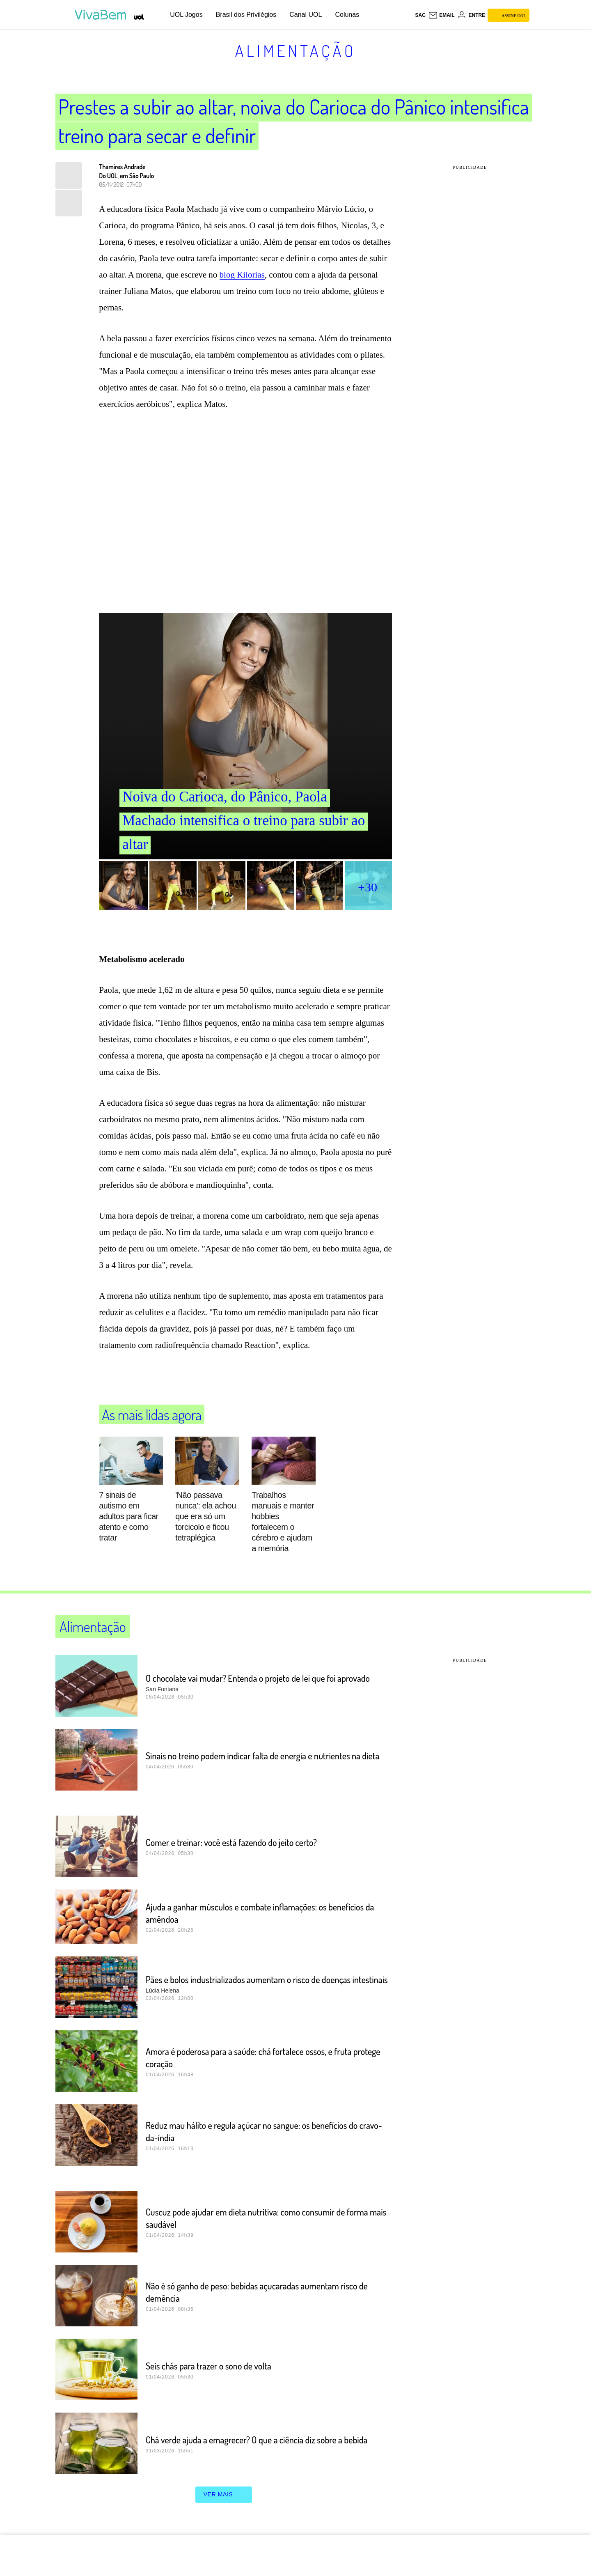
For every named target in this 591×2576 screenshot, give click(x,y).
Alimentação (296, 50)
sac (420, 15)
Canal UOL (305, 14)
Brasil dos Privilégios (246, 14)
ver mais (224, 2495)
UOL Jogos (186, 14)
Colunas (347, 14)
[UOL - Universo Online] (139, 17)
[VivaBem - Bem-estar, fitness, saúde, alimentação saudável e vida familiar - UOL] (102, 15)
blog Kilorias (242, 275)
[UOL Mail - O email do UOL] (441, 15)
